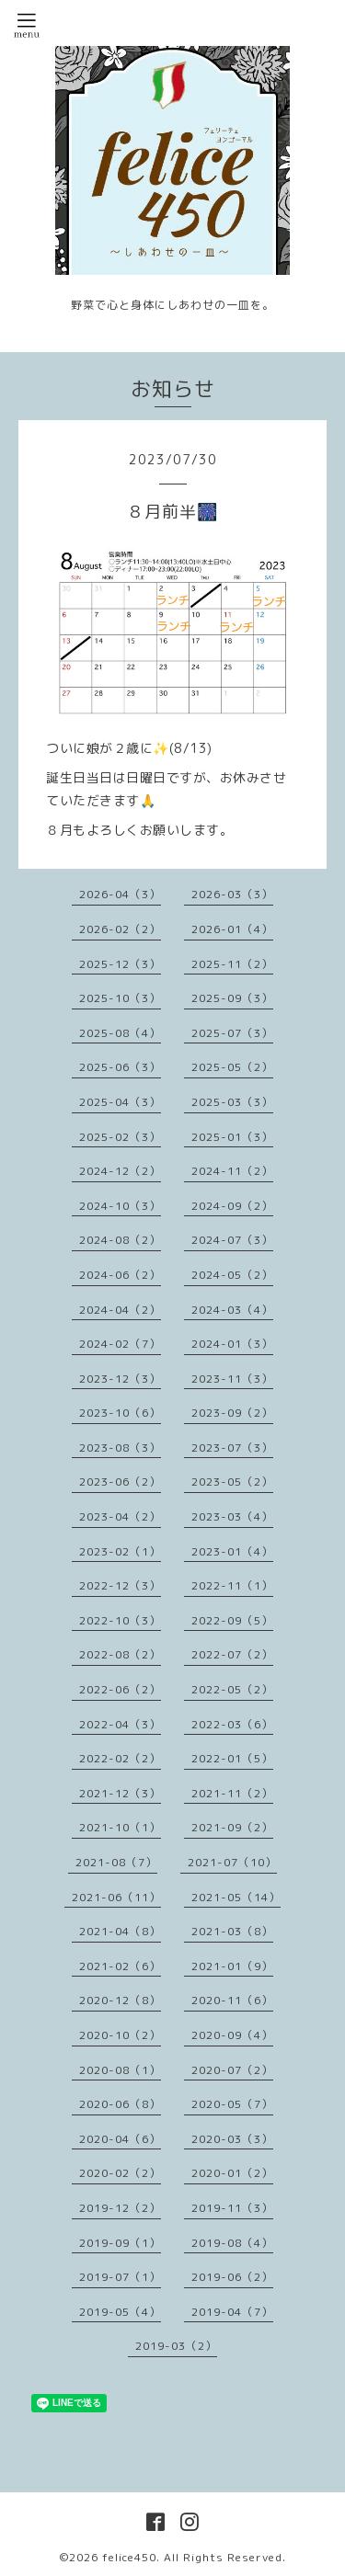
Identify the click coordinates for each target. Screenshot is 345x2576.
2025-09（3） (232, 998)
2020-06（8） (120, 2104)
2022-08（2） (120, 1654)
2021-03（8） (232, 1931)
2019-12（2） (120, 2208)
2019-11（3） (232, 2208)
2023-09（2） (232, 1412)
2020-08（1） (120, 2070)
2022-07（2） (232, 1654)
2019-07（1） (120, 2277)
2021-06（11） (116, 1897)
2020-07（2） (232, 2070)
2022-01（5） (232, 1758)
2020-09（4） (232, 2035)
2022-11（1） (232, 1585)
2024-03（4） (232, 1309)
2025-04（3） (120, 1102)
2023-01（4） (232, 1551)
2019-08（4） (232, 2243)
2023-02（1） (120, 1551)
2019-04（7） (232, 2312)
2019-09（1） (120, 2243)
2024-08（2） (120, 1240)
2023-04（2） (120, 1516)
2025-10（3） (120, 998)
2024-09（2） (232, 1206)
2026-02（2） (120, 929)
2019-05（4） (120, 2312)
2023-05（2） (232, 1481)
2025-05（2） (232, 1067)
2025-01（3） (232, 1137)
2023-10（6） (120, 1412)
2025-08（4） (120, 1033)
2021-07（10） (232, 1862)
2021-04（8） (120, 1931)
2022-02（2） (120, 1758)
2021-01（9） (232, 1966)
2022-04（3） (120, 1724)
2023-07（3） (232, 1447)
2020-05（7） (232, 2104)
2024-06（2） (120, 1274)
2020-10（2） (120, 2035)
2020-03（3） (232, 2139)
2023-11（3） (232, 1378)
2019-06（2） (232, 2277)
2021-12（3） (120, 1793)
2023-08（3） (120, 1447)
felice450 (129, 2557)
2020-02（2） (120, 2173)
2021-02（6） (120, 1966)
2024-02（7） (120, 1343)
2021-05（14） (236, 1897)
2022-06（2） (120, 1689)
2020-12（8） (120, 2000)
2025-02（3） (120, 1137)
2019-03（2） (176, 2346)
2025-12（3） (120, 964)
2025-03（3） (232, 1102)
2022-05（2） (232, 1689)
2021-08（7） (116, 1862)
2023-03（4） (232, 1516)
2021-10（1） (120, 1827)
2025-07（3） (232, 1033)
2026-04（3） (120, 894)
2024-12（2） (120, 1171)
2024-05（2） (232, 1274)
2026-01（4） (232, 929)
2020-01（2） (232, 2173)
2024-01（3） (232, 1343)
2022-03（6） (232, 1724)
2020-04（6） (120, 2139)
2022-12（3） (120, 1585)
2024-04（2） (120, 1309)
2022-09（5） (232, 1620)
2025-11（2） (232, 964)
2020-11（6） (232, 2000)
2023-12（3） (120, 1378)
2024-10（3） (120, 1206)
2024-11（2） (232, 1171)
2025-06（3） (120, 1067)
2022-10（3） (120, 1620)
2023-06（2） (120, 1481)
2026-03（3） (232, 894)
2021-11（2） (232, 1793)
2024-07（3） (232, 1240)
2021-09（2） (232, 1827)
